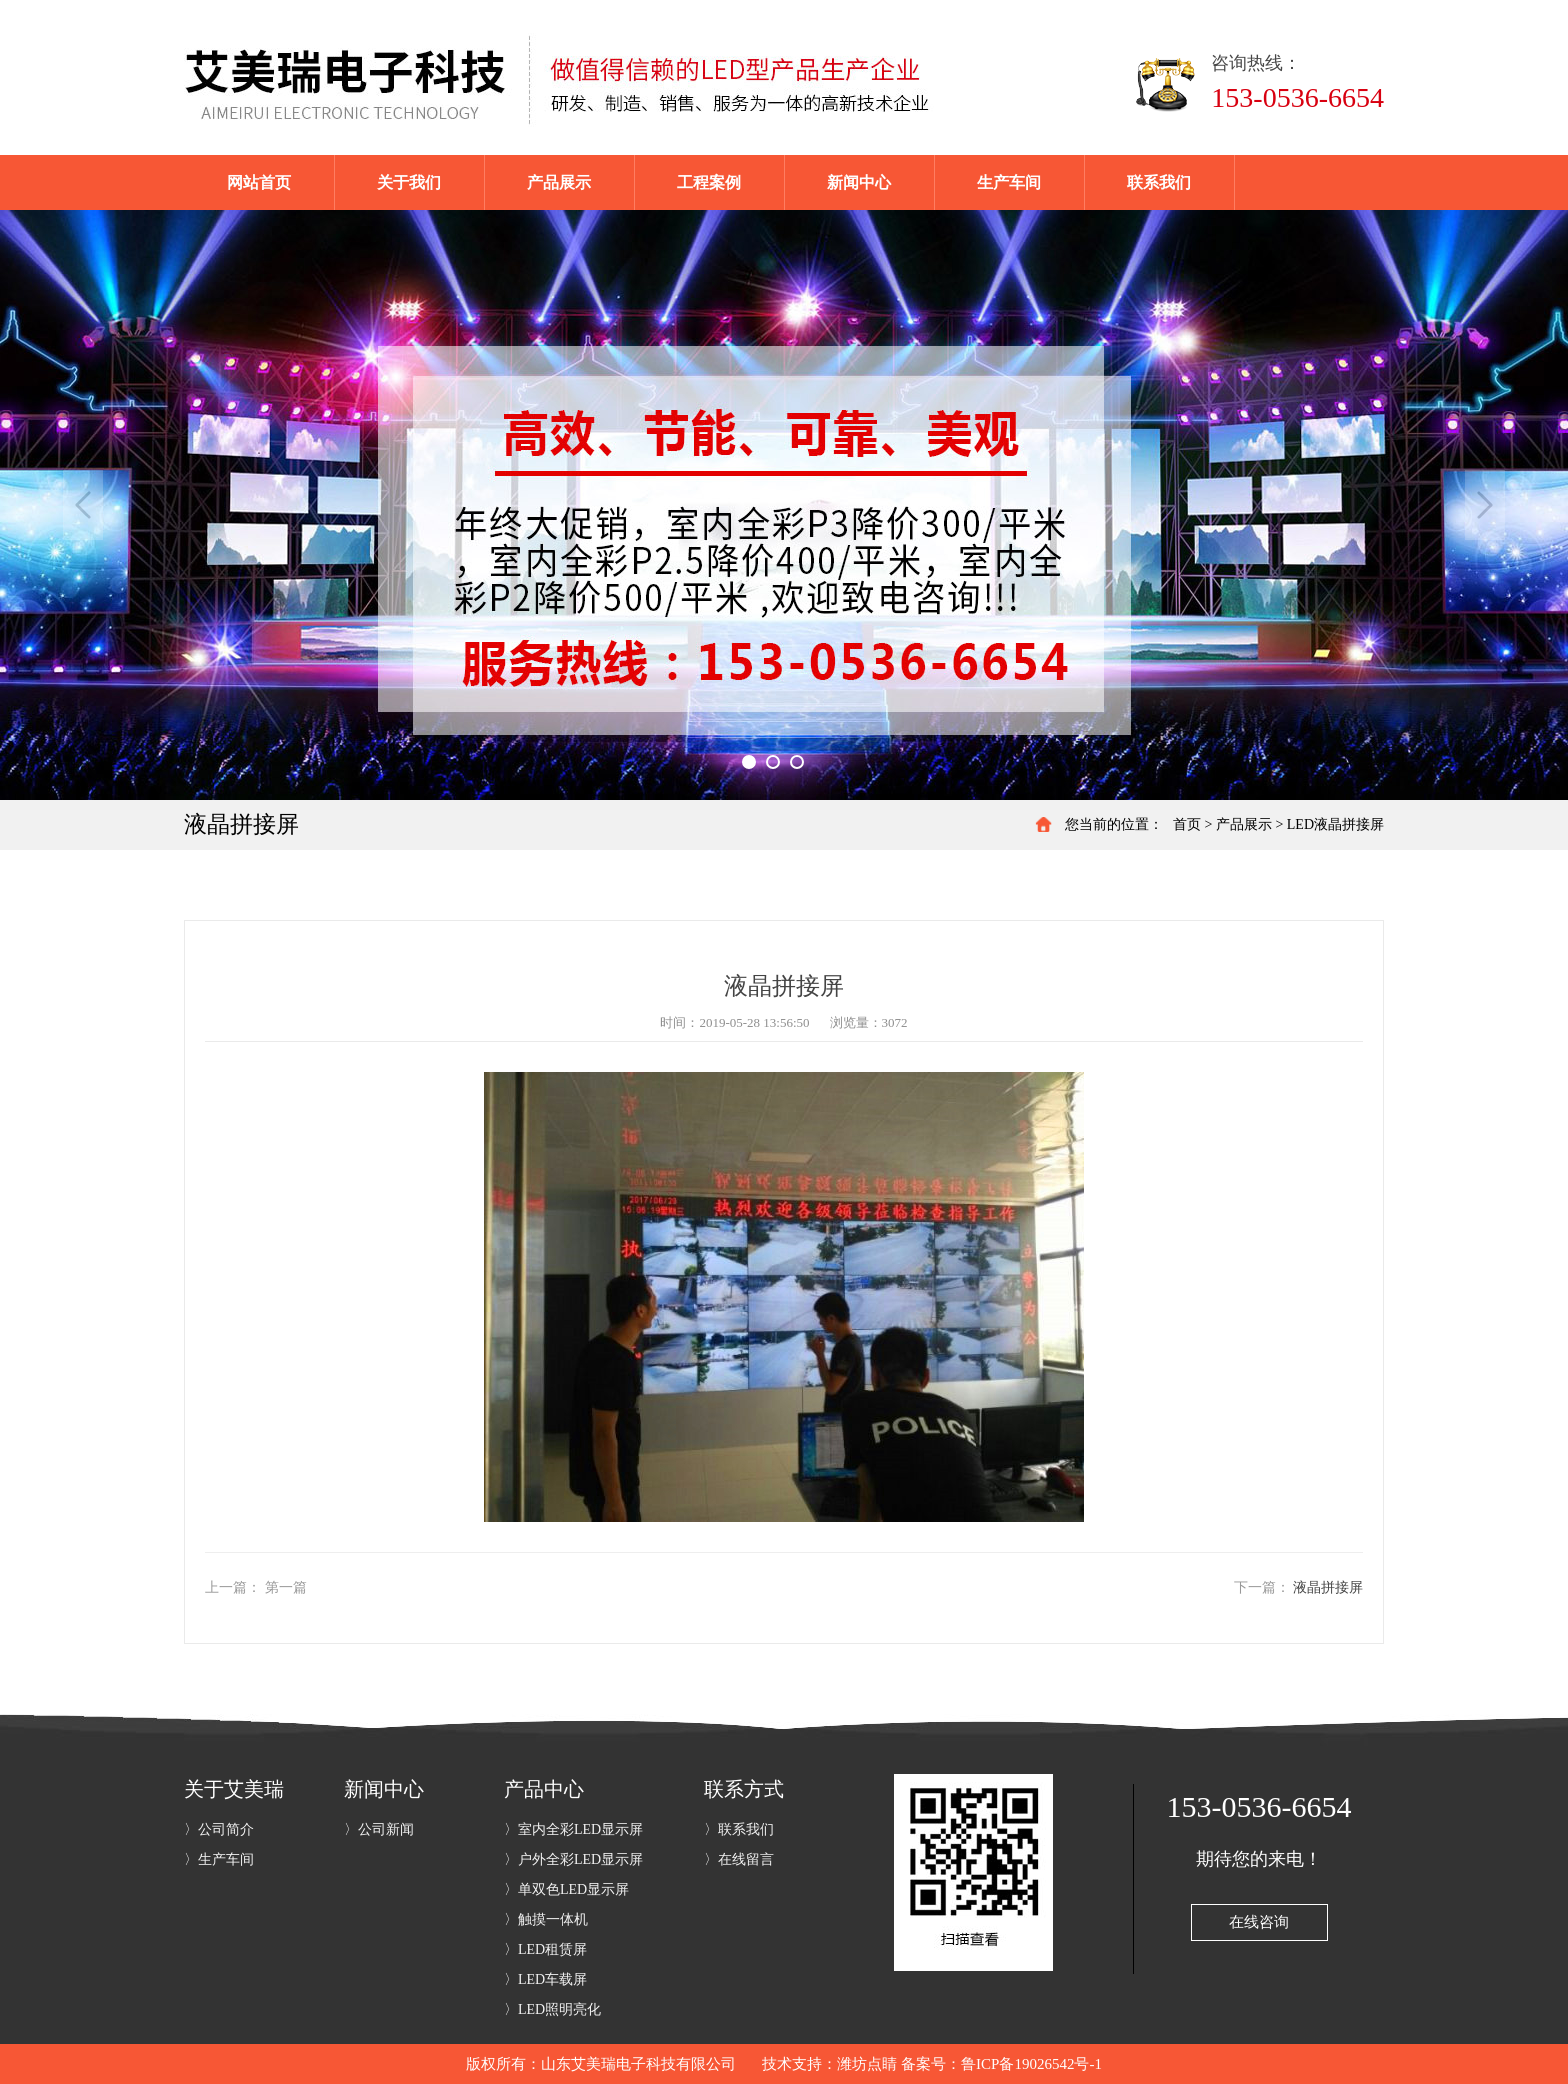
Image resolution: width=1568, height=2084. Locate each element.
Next (1485, 505)
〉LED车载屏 (545, 1979)
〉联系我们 (739, 1829)
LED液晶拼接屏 (1335, 824)
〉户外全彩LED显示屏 (573, 1859)
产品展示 (1244, 824)
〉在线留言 (739, 1859)
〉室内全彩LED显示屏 (573, 1829)
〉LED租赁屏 (545, 1949)
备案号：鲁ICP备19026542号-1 (1001, 2064)
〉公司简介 (219, 1829)
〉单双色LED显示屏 (566, 1889)
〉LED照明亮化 (552, 2009)
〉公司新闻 (379, 1829)
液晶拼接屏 (1328, 1587)
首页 (1187, 824)
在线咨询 (1259, 1922)
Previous (83, 505)
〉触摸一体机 (546, 1919)
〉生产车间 (219, 1859)
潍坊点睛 (867, 2064)
